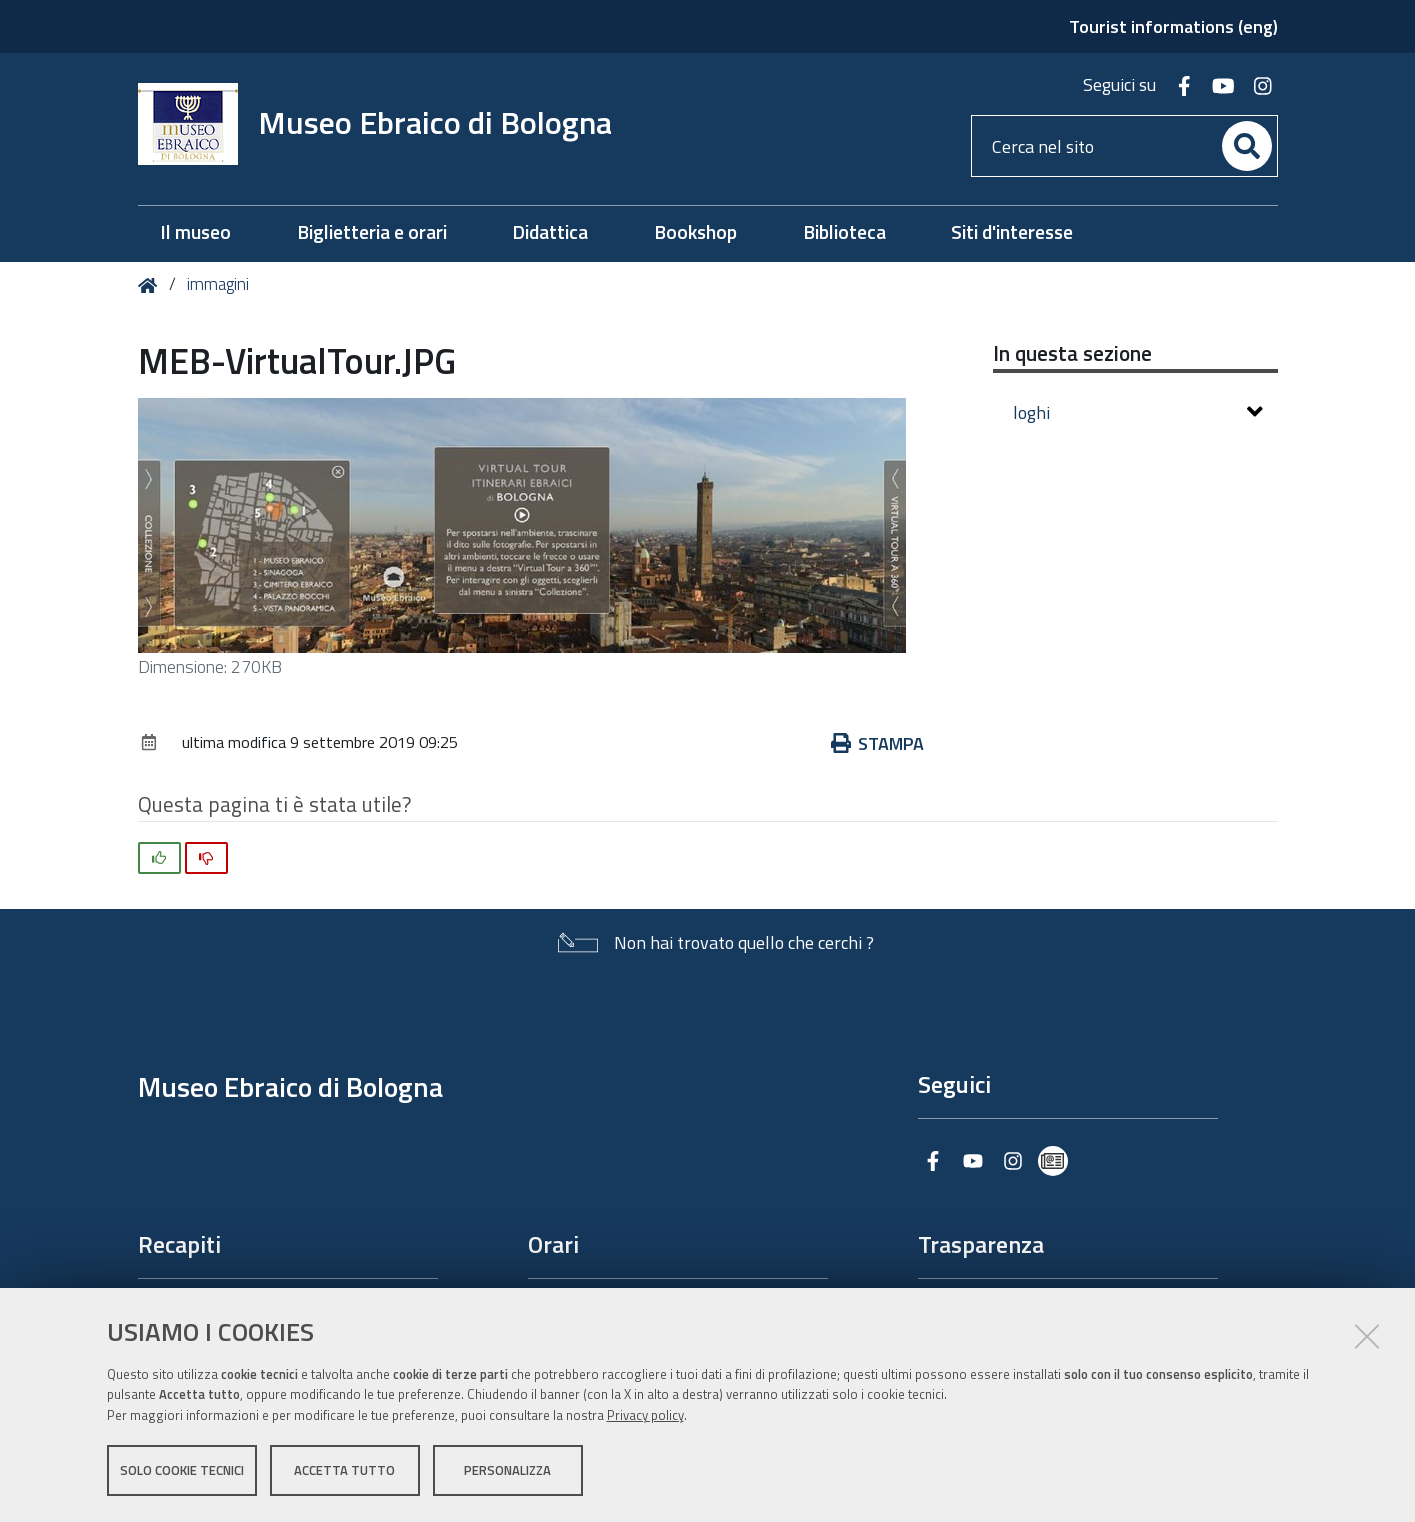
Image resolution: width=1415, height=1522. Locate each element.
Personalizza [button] (507, 1470)
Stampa (878, 743)
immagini (218, 284)
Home (151, 285)
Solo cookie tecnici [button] (182, 1470)
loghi (1138, 412)
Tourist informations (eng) (1173, 26)
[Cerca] (1247, 146)
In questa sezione (1072, 353)
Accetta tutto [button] (344, 1470)
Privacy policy (645, 1415)
